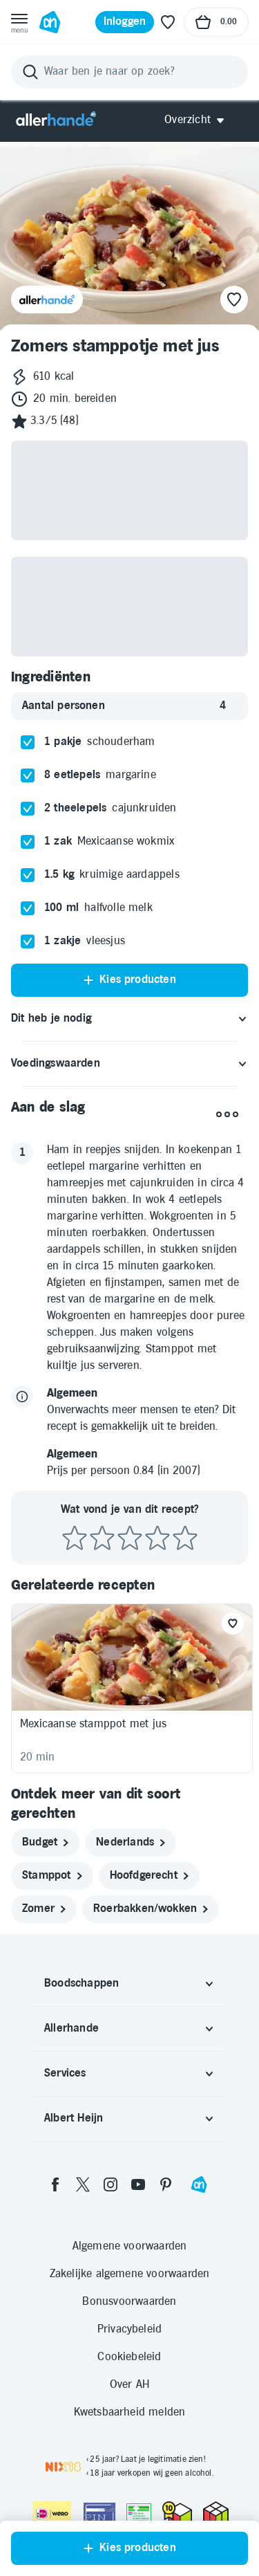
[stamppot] (52, 1876)
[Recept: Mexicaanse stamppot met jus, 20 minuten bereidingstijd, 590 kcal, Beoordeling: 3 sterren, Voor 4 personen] (132, 1688)
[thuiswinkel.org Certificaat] (177, 2512)
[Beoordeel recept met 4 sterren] (157, 1539)
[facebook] (55, 2184)
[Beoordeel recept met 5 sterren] (185, 1539)
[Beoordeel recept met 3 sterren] (130, 1539)
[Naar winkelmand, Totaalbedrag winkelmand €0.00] (216, 22)
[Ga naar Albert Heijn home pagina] (50, 22)
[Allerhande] (56, 120)
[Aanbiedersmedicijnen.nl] (138, 2513)
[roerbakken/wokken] (150, 1909)
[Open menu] (19, 22)
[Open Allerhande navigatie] (199, 120)
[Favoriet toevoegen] (233, 1623)
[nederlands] (130, 1843)
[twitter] (83, 2184)
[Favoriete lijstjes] (168, 22)
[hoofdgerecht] (149, 1876)
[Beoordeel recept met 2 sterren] (102, 1539)
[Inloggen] (125, 22)
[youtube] (138, 2184)
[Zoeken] (129, 72)
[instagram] (110, 2184)
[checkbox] (27, 742)
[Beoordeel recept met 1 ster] (74, 1539)
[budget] (45, 1843)
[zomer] (44, 1909)
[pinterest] (165, 2184)
